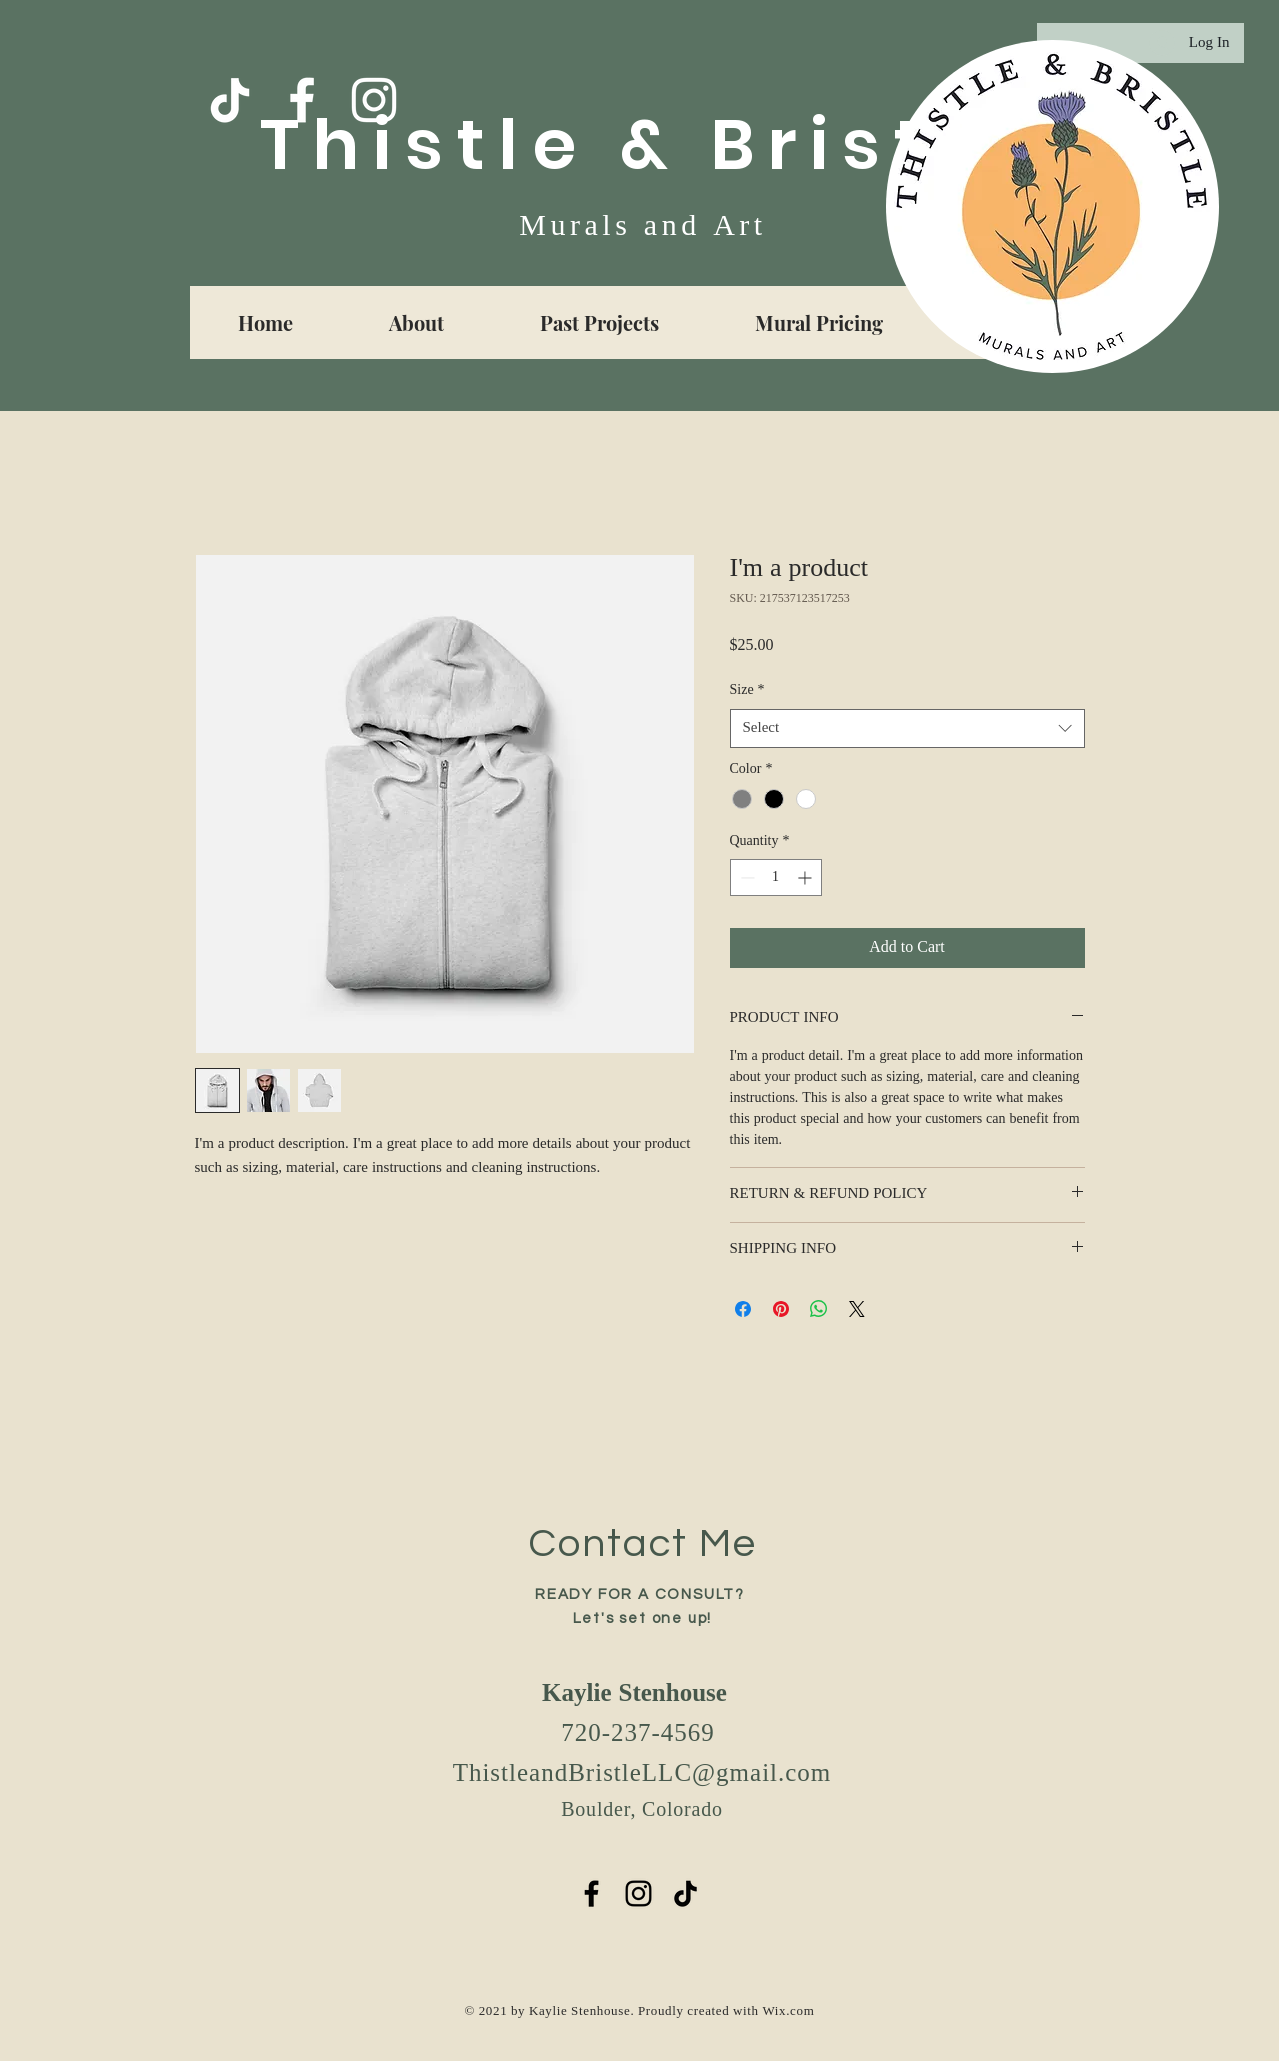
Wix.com (788, 2011)
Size (747, 691)
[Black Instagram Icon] (638, 1893)
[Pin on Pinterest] (781, 1309)
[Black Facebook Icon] (591, 1893)
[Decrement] (745, 877)
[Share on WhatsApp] (819, 1309)
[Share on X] (857, 1309)
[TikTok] (230, 100)
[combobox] (907, 728)
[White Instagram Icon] (374, 100)
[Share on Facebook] (743, 1309)
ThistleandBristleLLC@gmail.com (642, 1775)
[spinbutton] (776, 877)
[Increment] (806, 877)
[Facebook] (302, 100)
